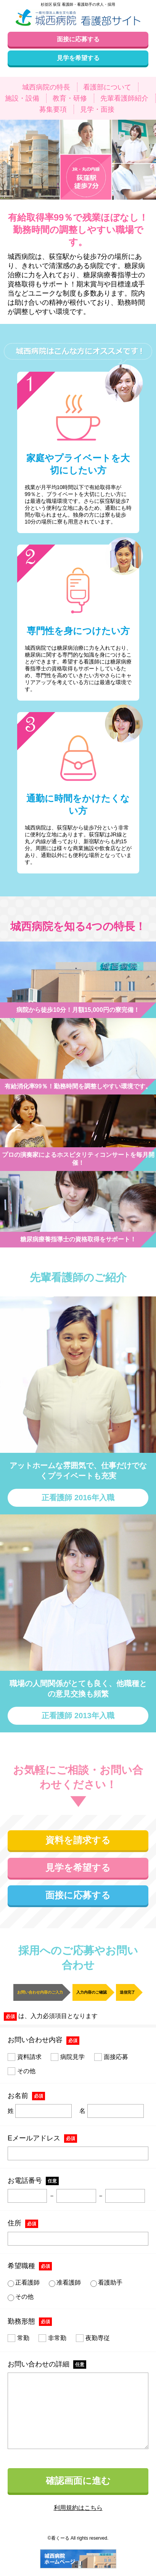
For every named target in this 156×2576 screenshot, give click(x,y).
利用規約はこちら (78, 2507)
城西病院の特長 (46, 87)
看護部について (107, 87)
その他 (21, 2071)
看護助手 (106, 2283)
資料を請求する (78, 1840)
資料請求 (25, 2057)
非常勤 (52, 2338)
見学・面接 (97, 109)
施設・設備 (22, 98)
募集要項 (53, 109)
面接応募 (111, 2057)
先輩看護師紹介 (124, 98)
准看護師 (65, 2283)
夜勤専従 (93, 2338)
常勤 (18, 2338)
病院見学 (68, 2057)
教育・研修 (70, 98)
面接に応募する (78, 1895)
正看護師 (24, 2283)
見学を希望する (78, 1867)
